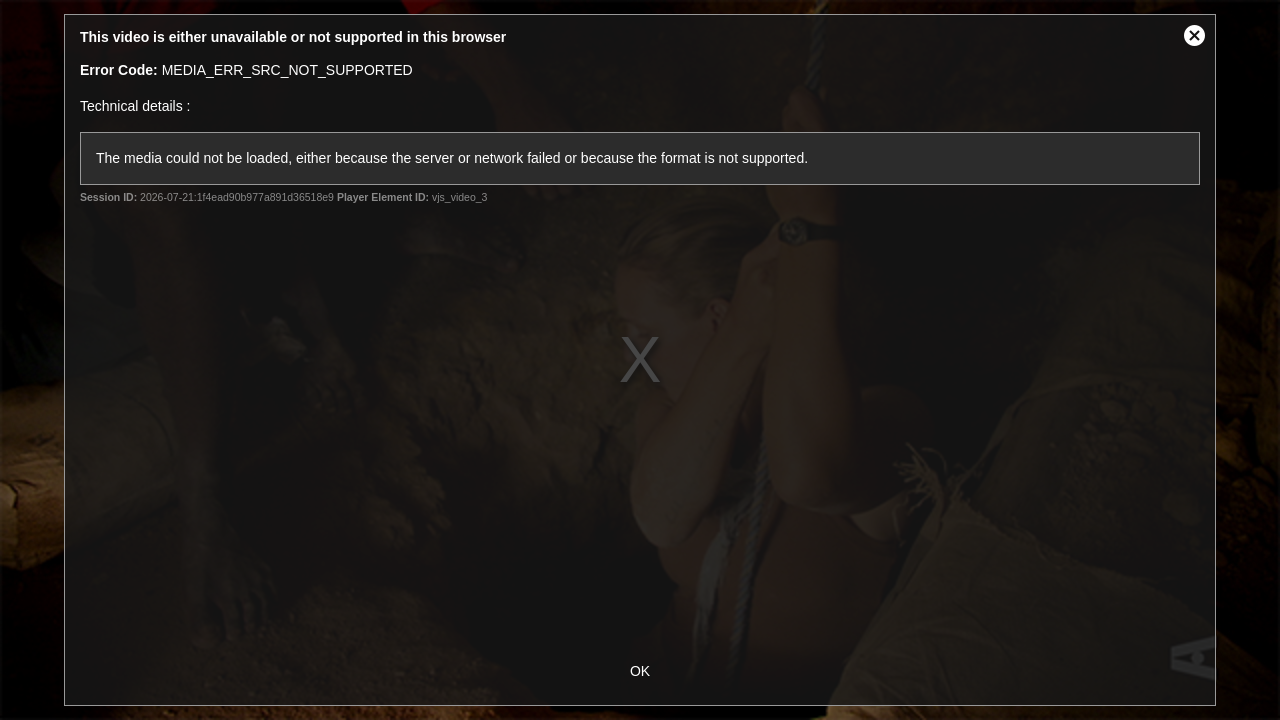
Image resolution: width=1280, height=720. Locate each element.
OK (640, 671)
